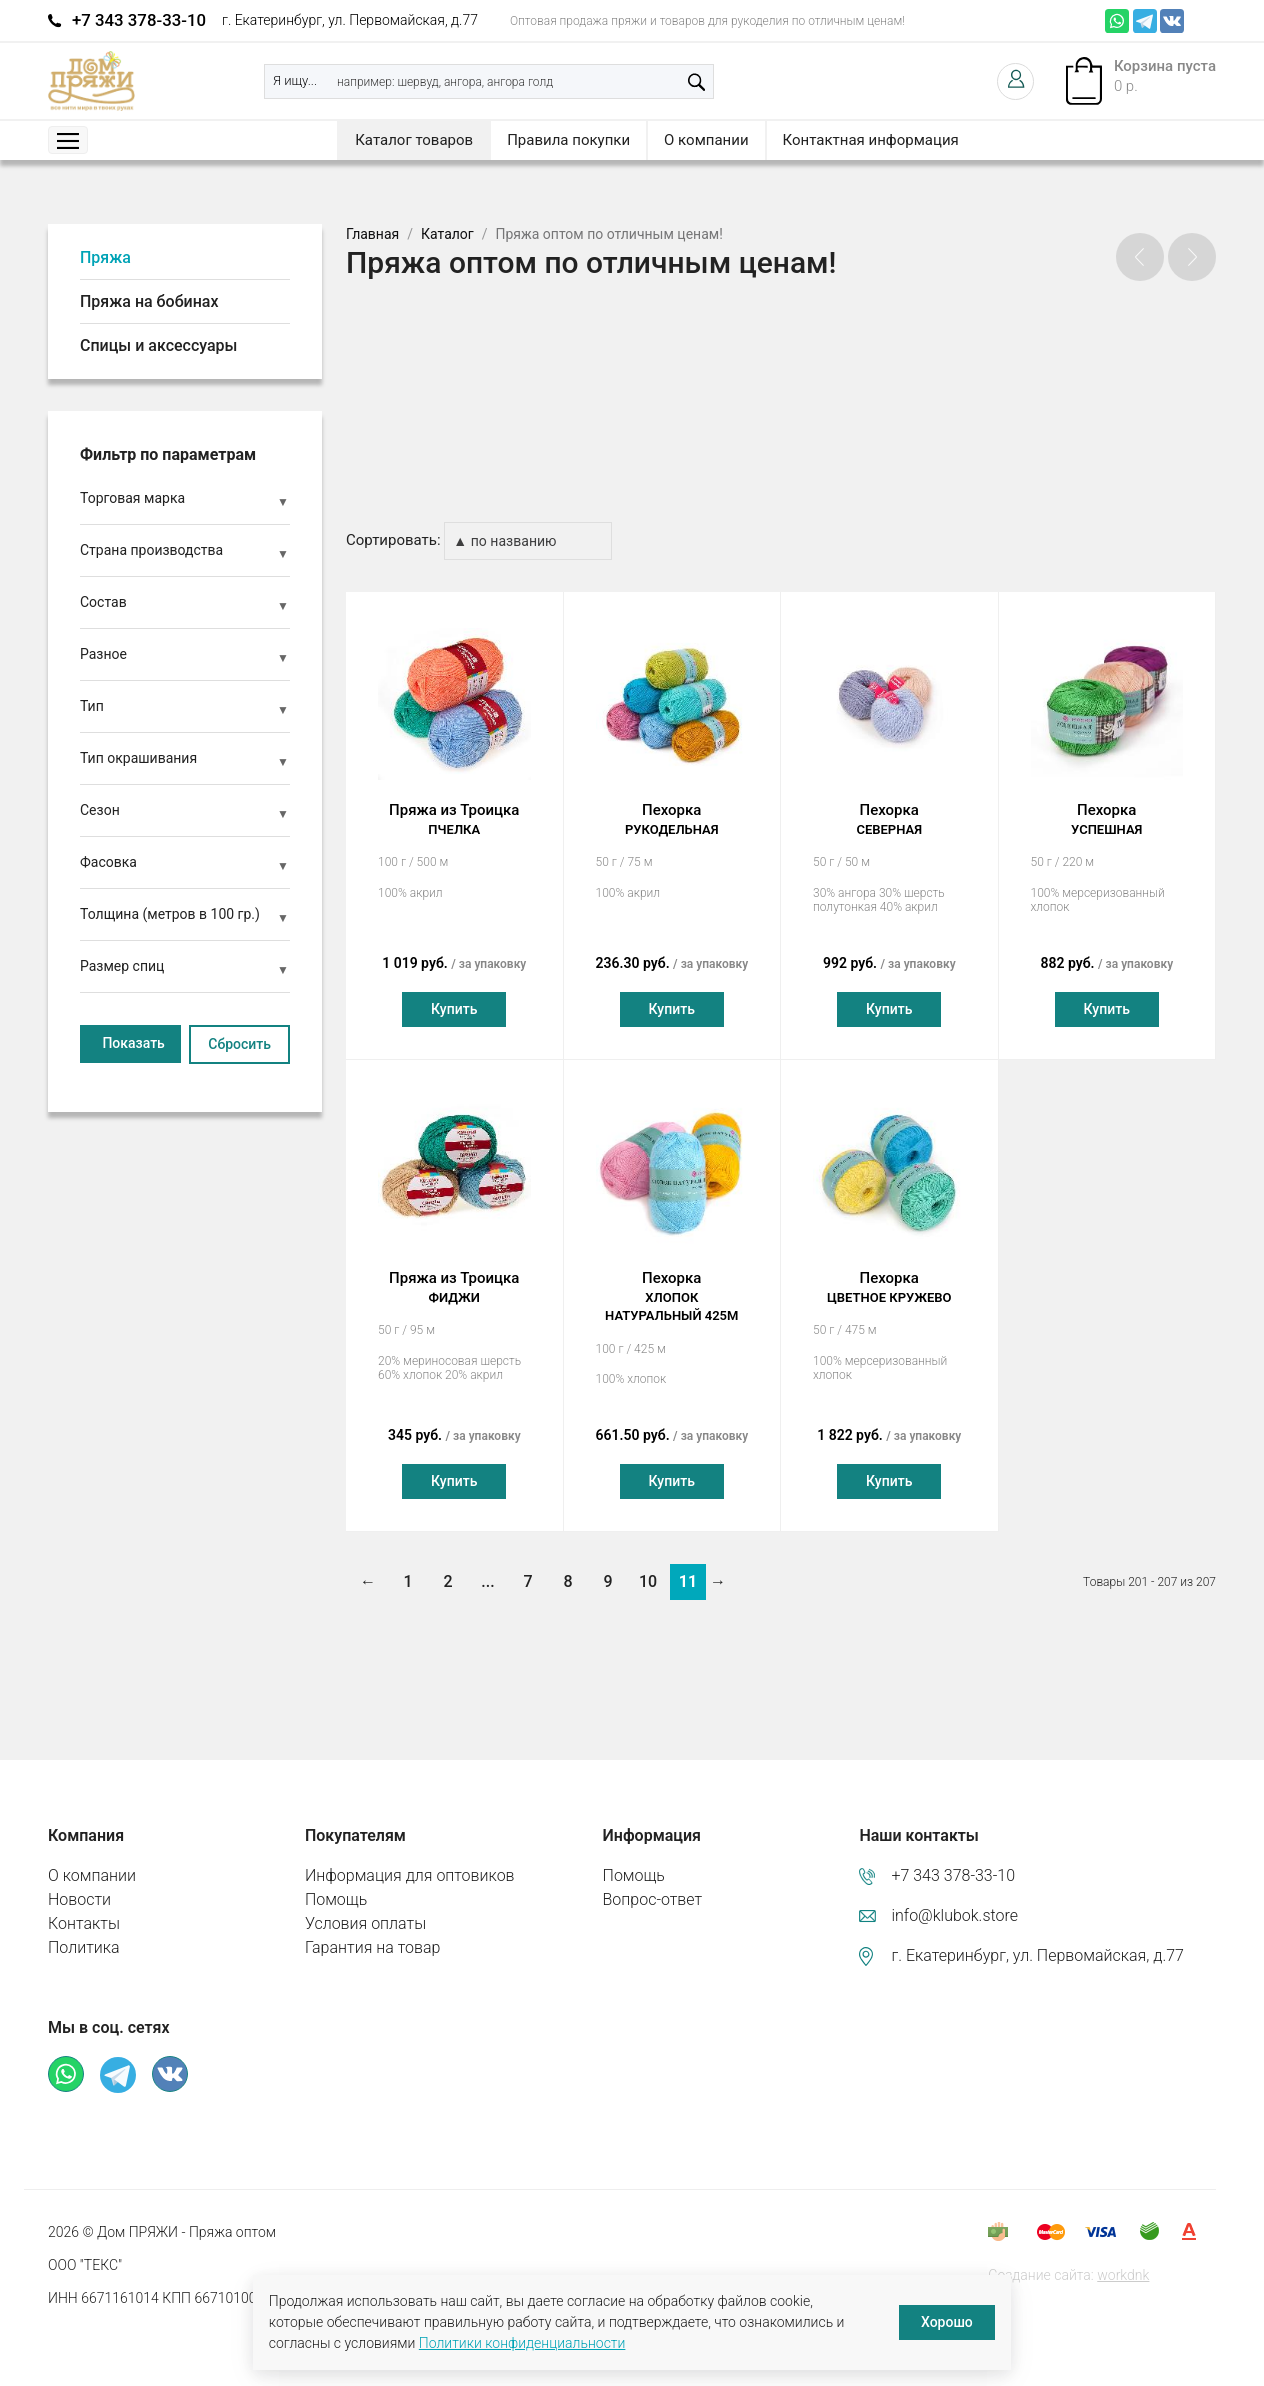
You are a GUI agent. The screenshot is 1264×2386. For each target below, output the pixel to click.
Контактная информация (871, 140)
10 (648, 1562)
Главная (372, 234)
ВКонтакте (1172, 21)
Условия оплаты (365, 1904)
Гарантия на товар (372, 1928)
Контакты (84, 1904)
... (487, 1562)
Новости (79, 1880)
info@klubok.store (954, 1896)
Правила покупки (568, 140)
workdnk (1123, 2256)
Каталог (447, 234)
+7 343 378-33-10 (139, 20)
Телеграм (1145, 21)
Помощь (336, 1880)
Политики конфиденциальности (522, 2343)
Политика (84, 1928)
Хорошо (947, 2322)
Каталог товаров (414, 140)
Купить (454, 990)
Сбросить (239, 1044)
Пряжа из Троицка (454, 801)
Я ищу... (295, 80)
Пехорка (672, 801)
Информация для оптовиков (410, 1856)
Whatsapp (1117, 21)
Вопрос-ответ (653, 1880)
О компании (706, 140)
